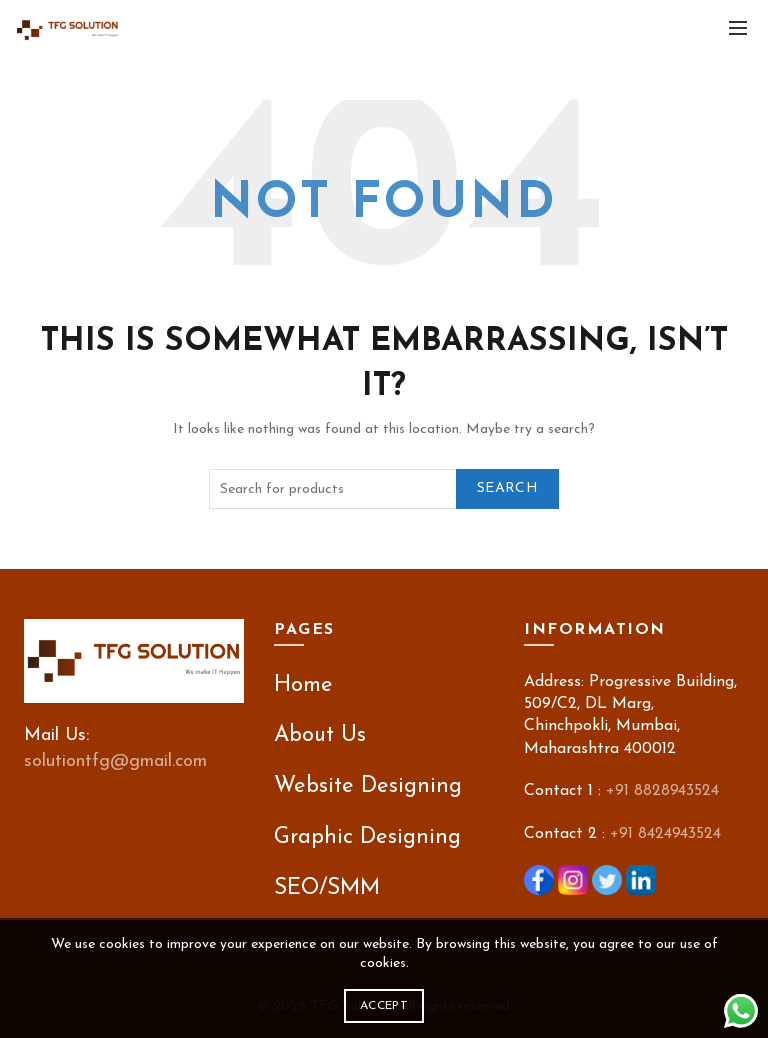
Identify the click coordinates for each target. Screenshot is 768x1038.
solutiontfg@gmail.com (115, 761)
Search (507, 488)
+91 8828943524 (662, 791)
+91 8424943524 (665, 834)
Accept (384, 1006)
